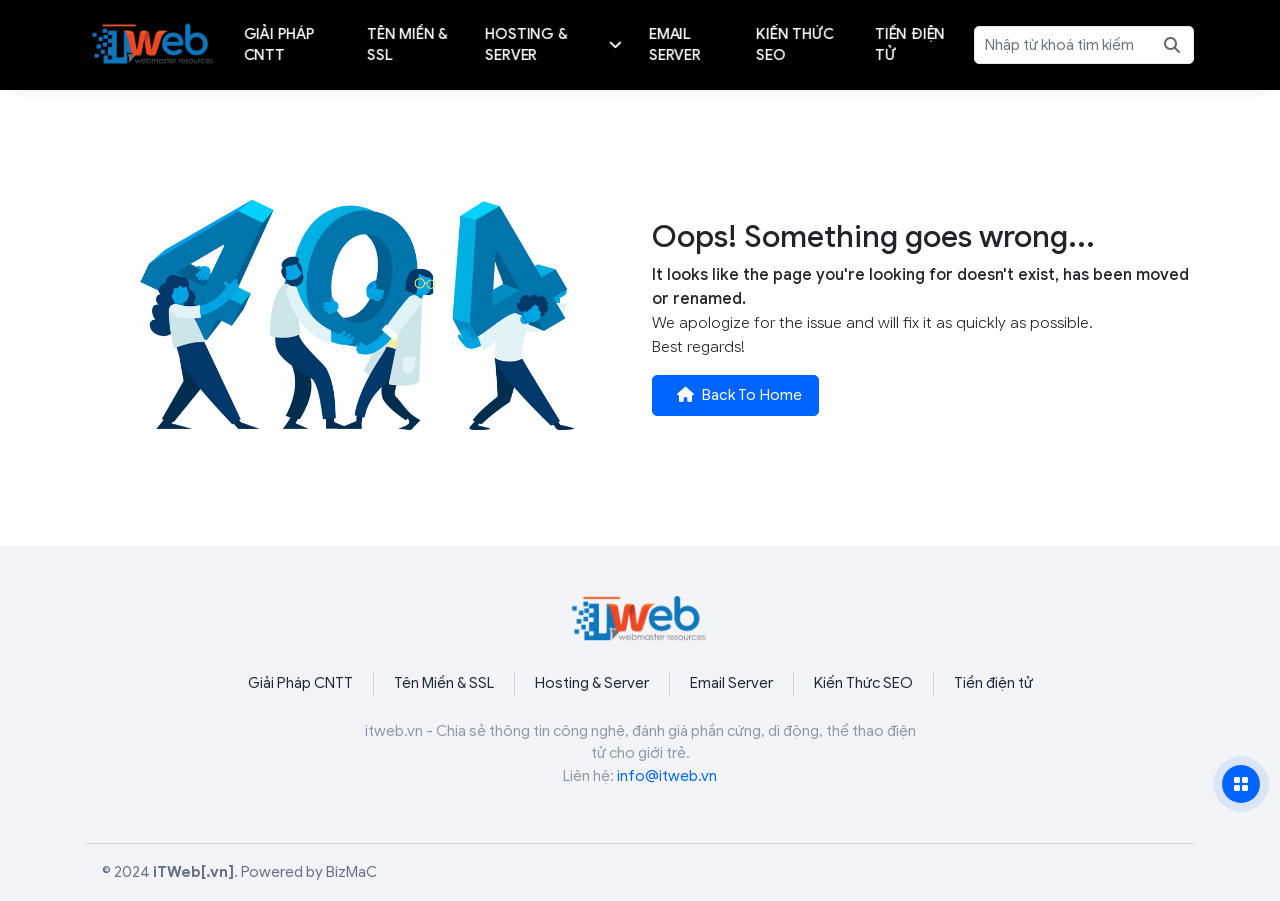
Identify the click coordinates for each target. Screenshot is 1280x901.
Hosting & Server (592, 683)
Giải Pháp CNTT (300, 683)
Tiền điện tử (993, 683)
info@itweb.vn (667, 776)
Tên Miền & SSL (444, 683)
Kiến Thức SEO (863, 683)
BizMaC (351, 872)
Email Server (731, 683)
